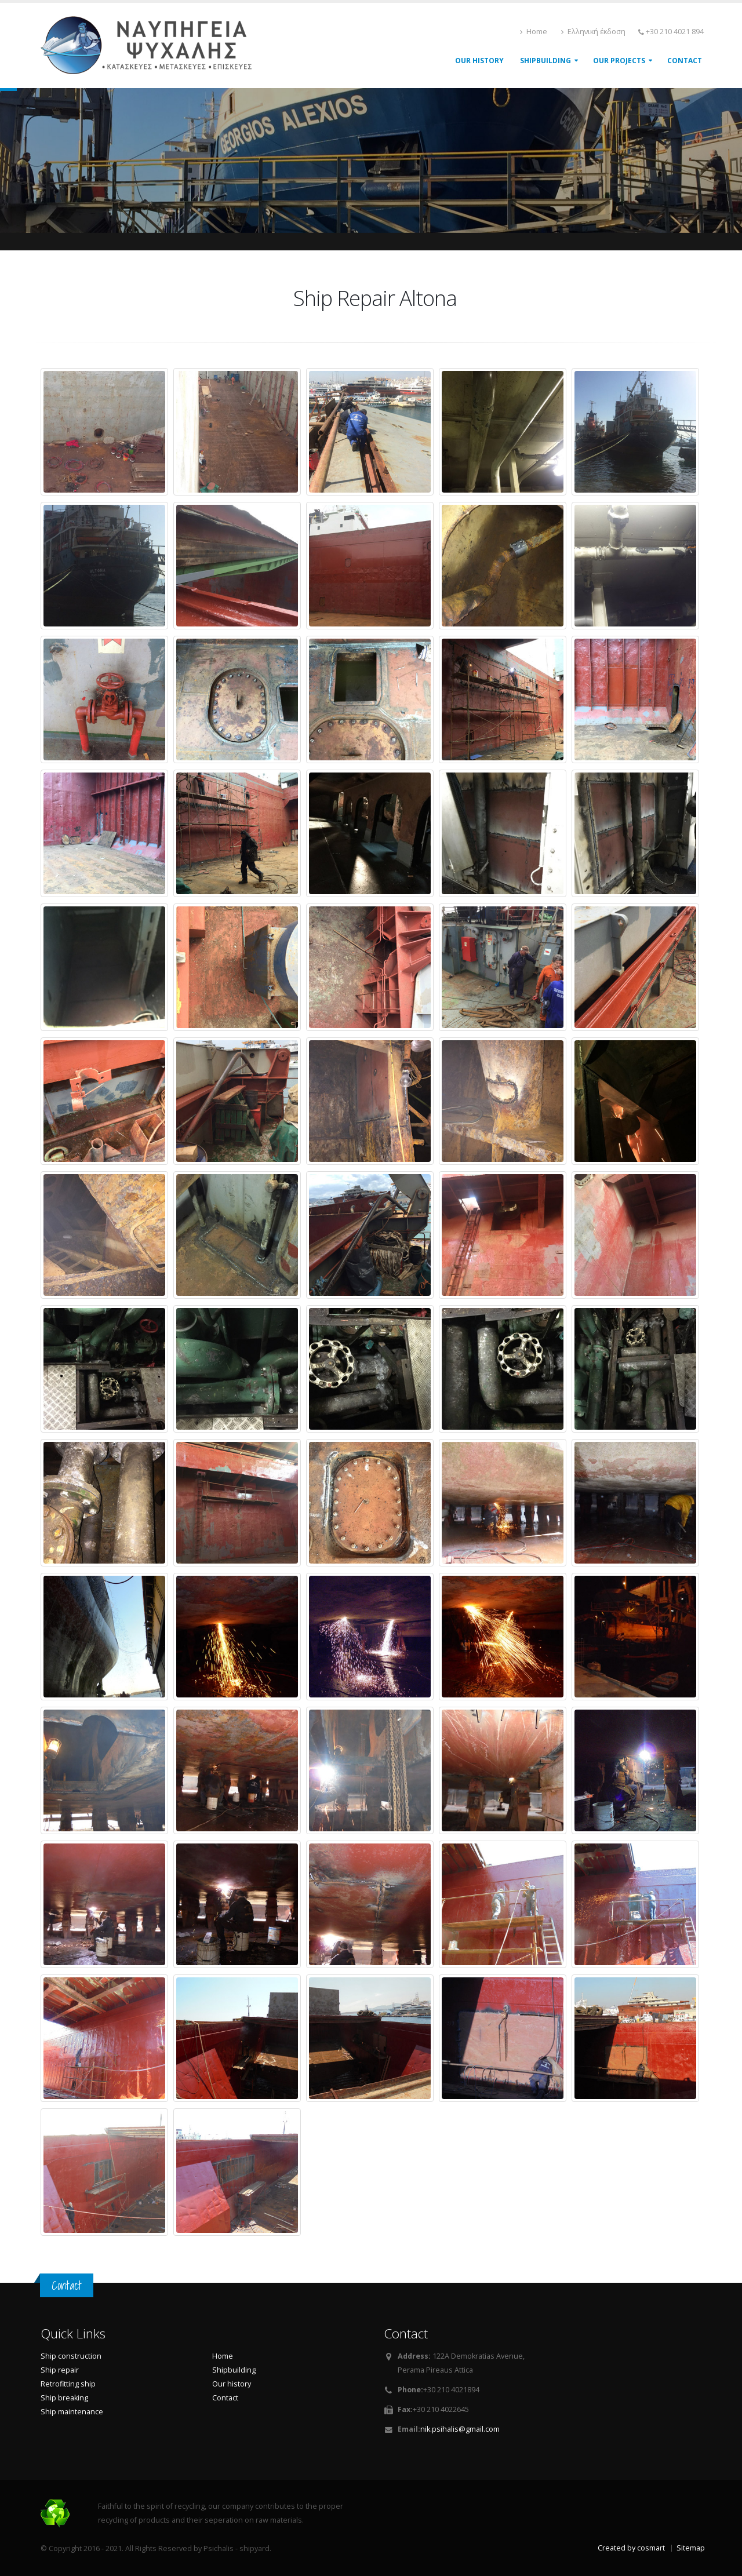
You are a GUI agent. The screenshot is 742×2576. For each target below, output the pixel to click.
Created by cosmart (631, 2548)
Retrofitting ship (68, 2384)
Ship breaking (64, 2398)
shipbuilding (545, 60)
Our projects (619, 60)
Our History (479, 60)
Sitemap (690, 2548)
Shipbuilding (234, 2370)
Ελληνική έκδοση (593, 32)
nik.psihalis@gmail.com (460, 2429)
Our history (231, 2384)
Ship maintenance (72, 2412)
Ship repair (60, 2370)
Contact (684, 60)
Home (533, 32)
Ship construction (71, 2356)
